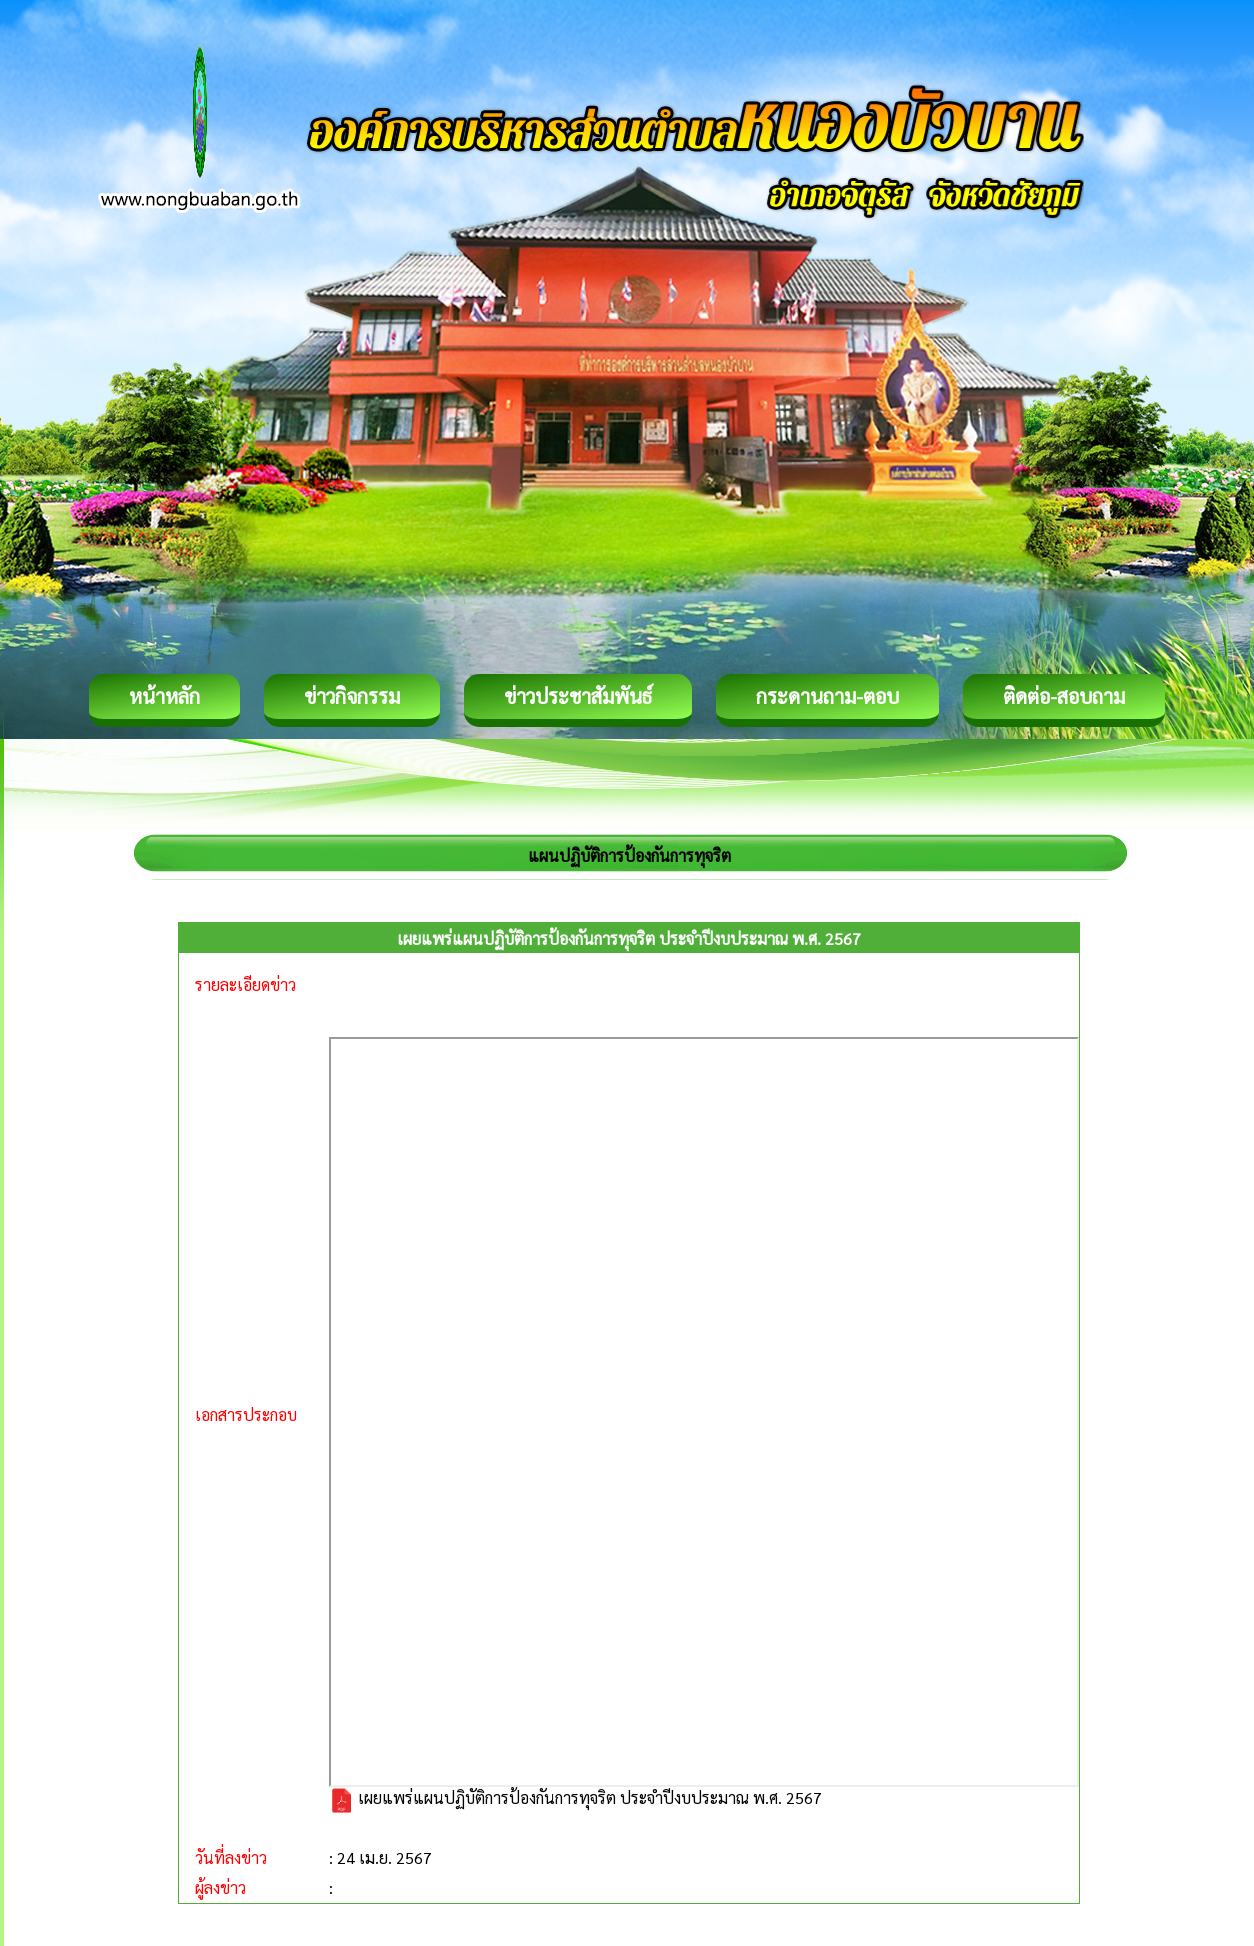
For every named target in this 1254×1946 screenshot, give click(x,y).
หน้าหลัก (164, 696)
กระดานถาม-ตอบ (827, 696)
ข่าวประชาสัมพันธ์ (578, 696)
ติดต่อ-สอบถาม (1064, 696)
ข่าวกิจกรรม (352, 696)
